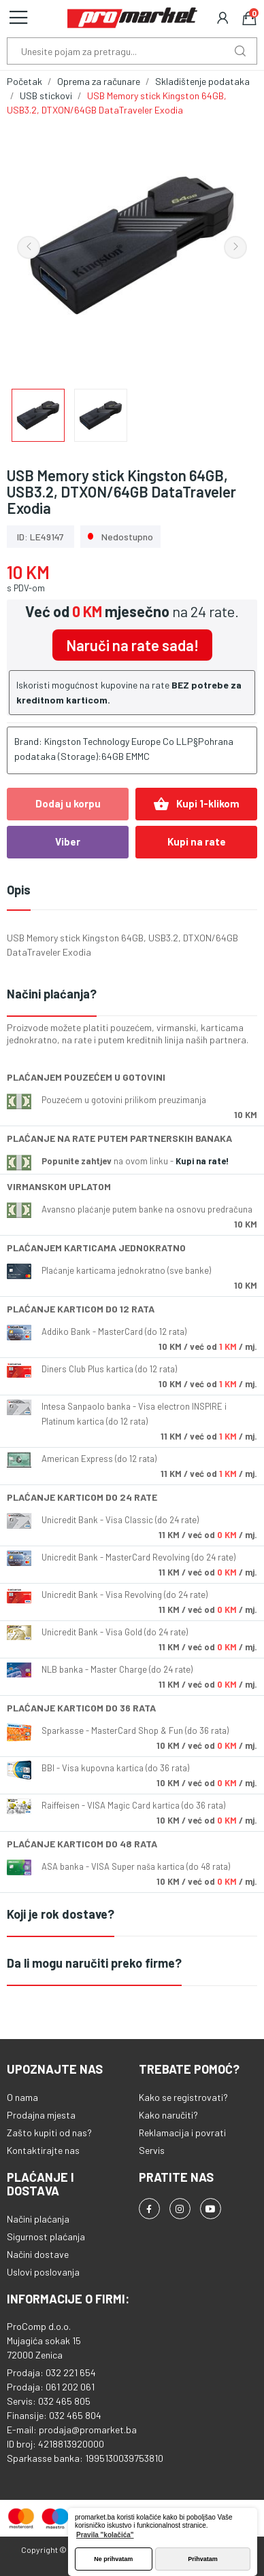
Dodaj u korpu (68, 803)
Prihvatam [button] (203, 2559)
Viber (67, 841)
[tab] (132, 995)
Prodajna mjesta (41, 2115)
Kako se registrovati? (183, 2097)
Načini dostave (38, 2254)
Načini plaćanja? (52, 993)
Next (235, 247)
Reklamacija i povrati (182, 2132)
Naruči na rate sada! (132, 645)
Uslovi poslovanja (43, 2272)
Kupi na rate (196, 841)
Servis (152, 2150)
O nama (22, 2097)
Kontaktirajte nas (43, 2150)
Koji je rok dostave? (60, 1914)
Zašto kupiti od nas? (49, 2132)
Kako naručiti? (168, 2115)
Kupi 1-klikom (196, 804)
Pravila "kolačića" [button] (105, 2535)
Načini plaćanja (38, 2219)
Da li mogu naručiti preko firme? (94, 1962)
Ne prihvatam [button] (113, 2559)
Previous (28, 247)
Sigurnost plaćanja (46, 2236)
